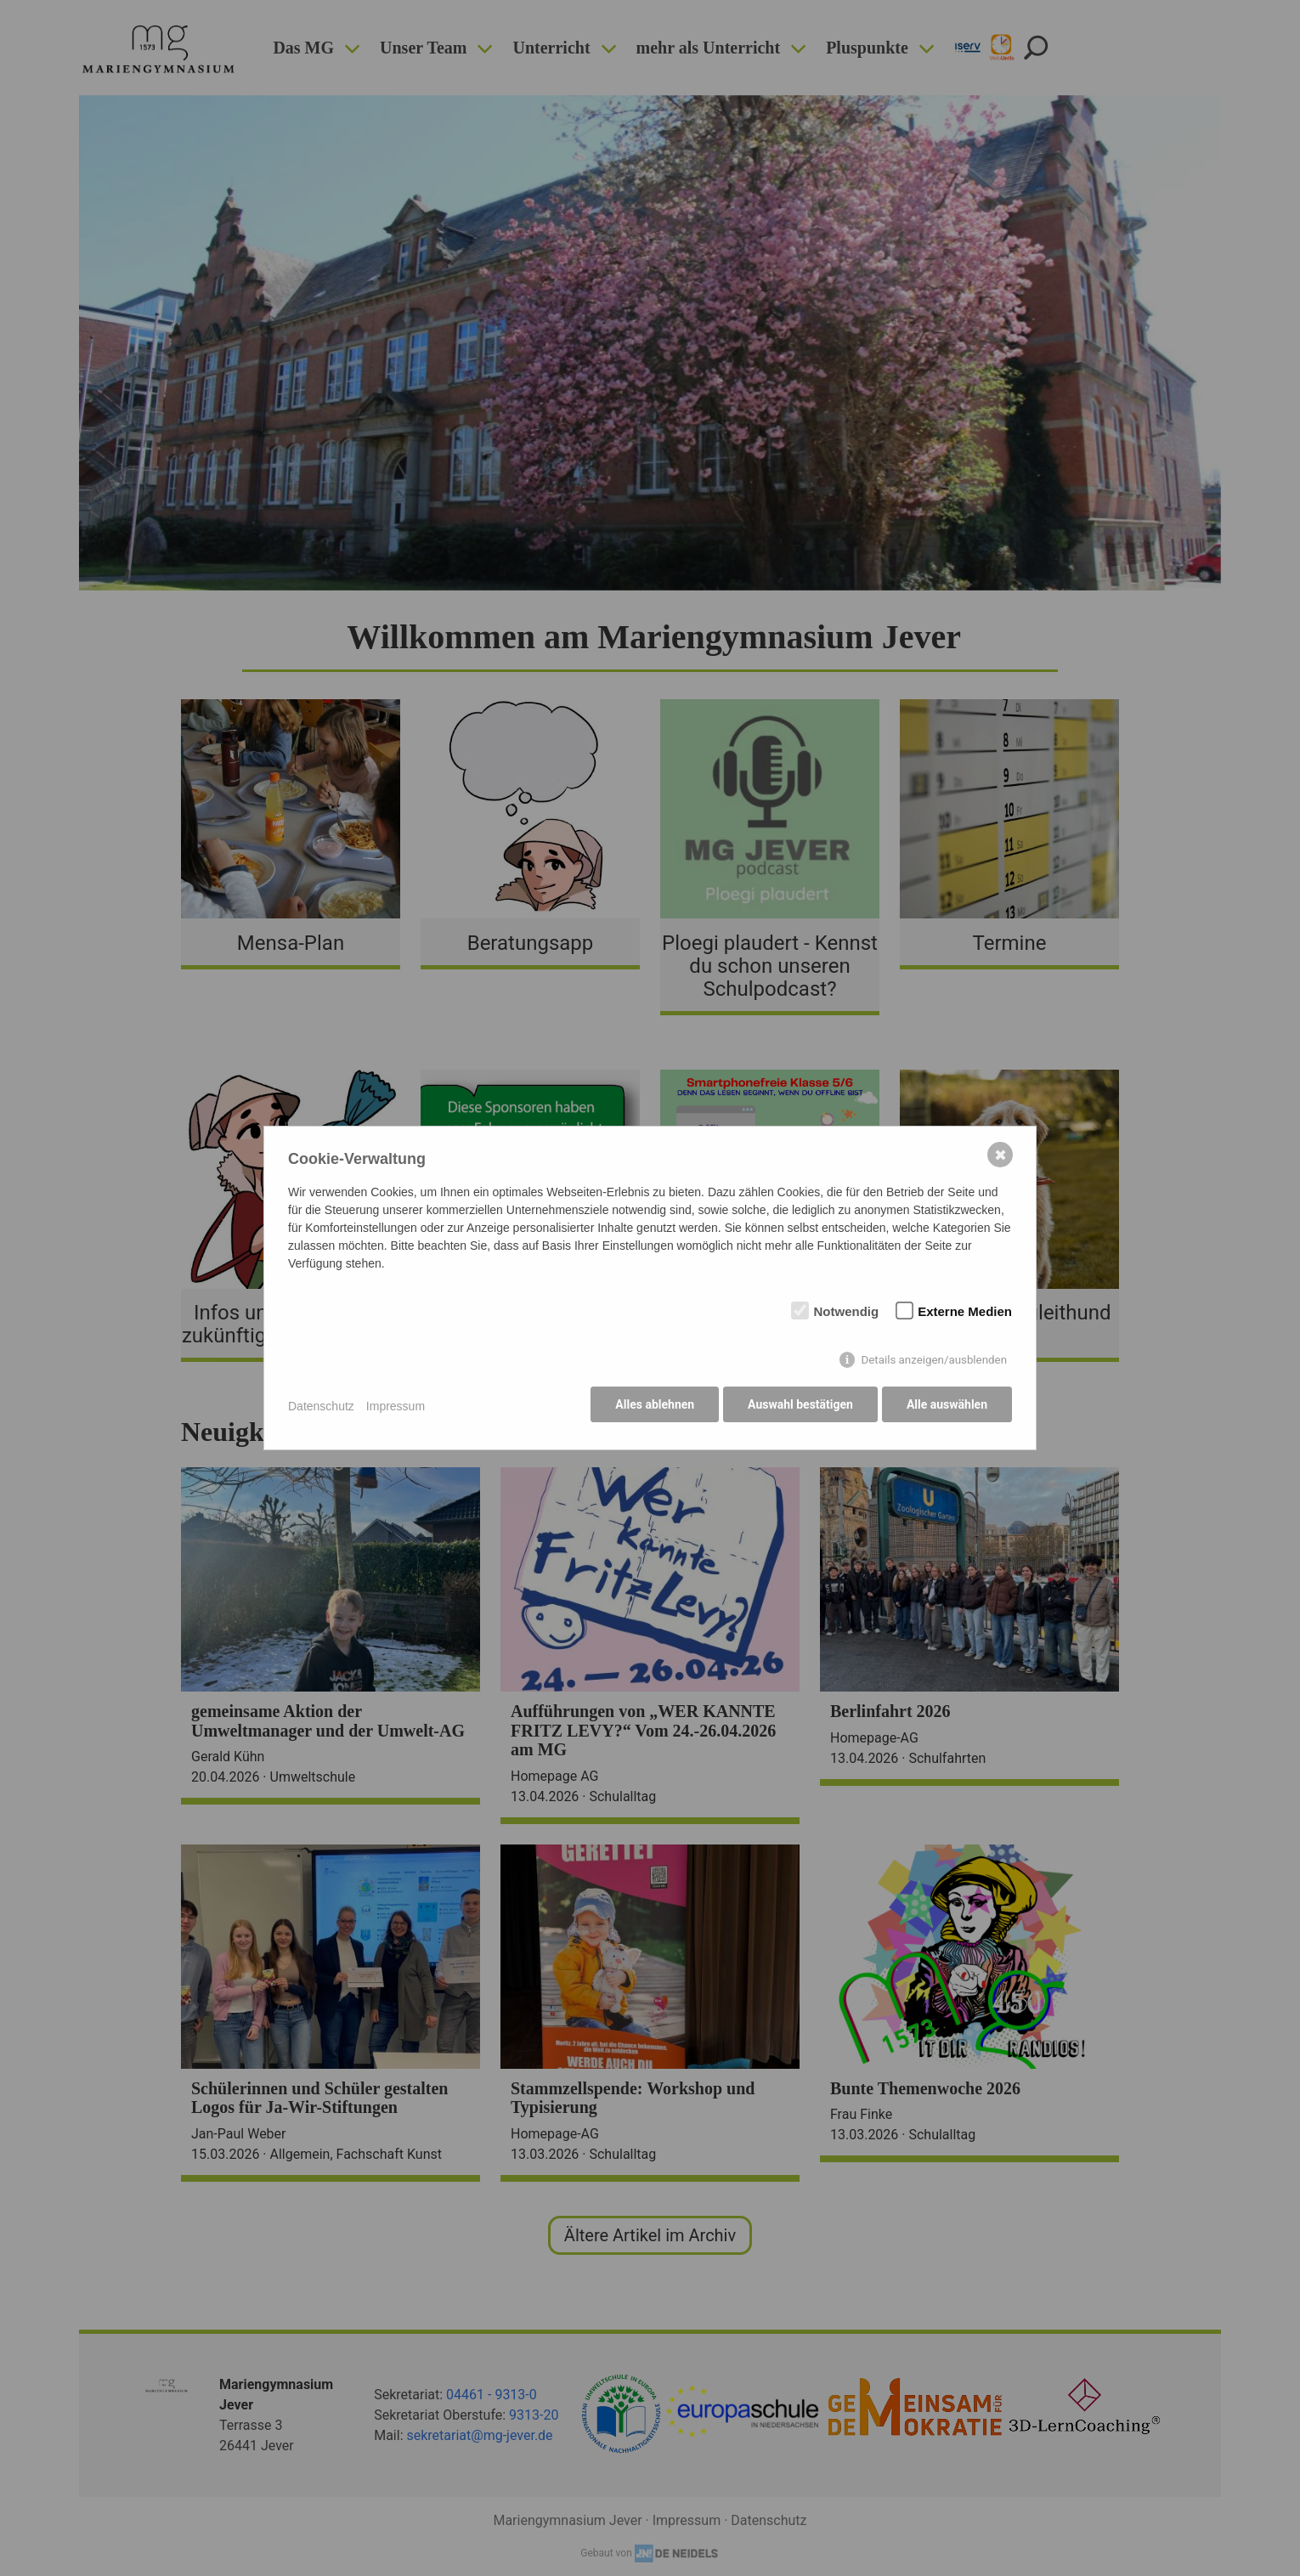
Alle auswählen (947, 1406)
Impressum (395, 1406)
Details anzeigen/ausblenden (934, 1361)
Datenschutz (321, 1406)
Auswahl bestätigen (798, 1406)
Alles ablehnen (651, 1406)
